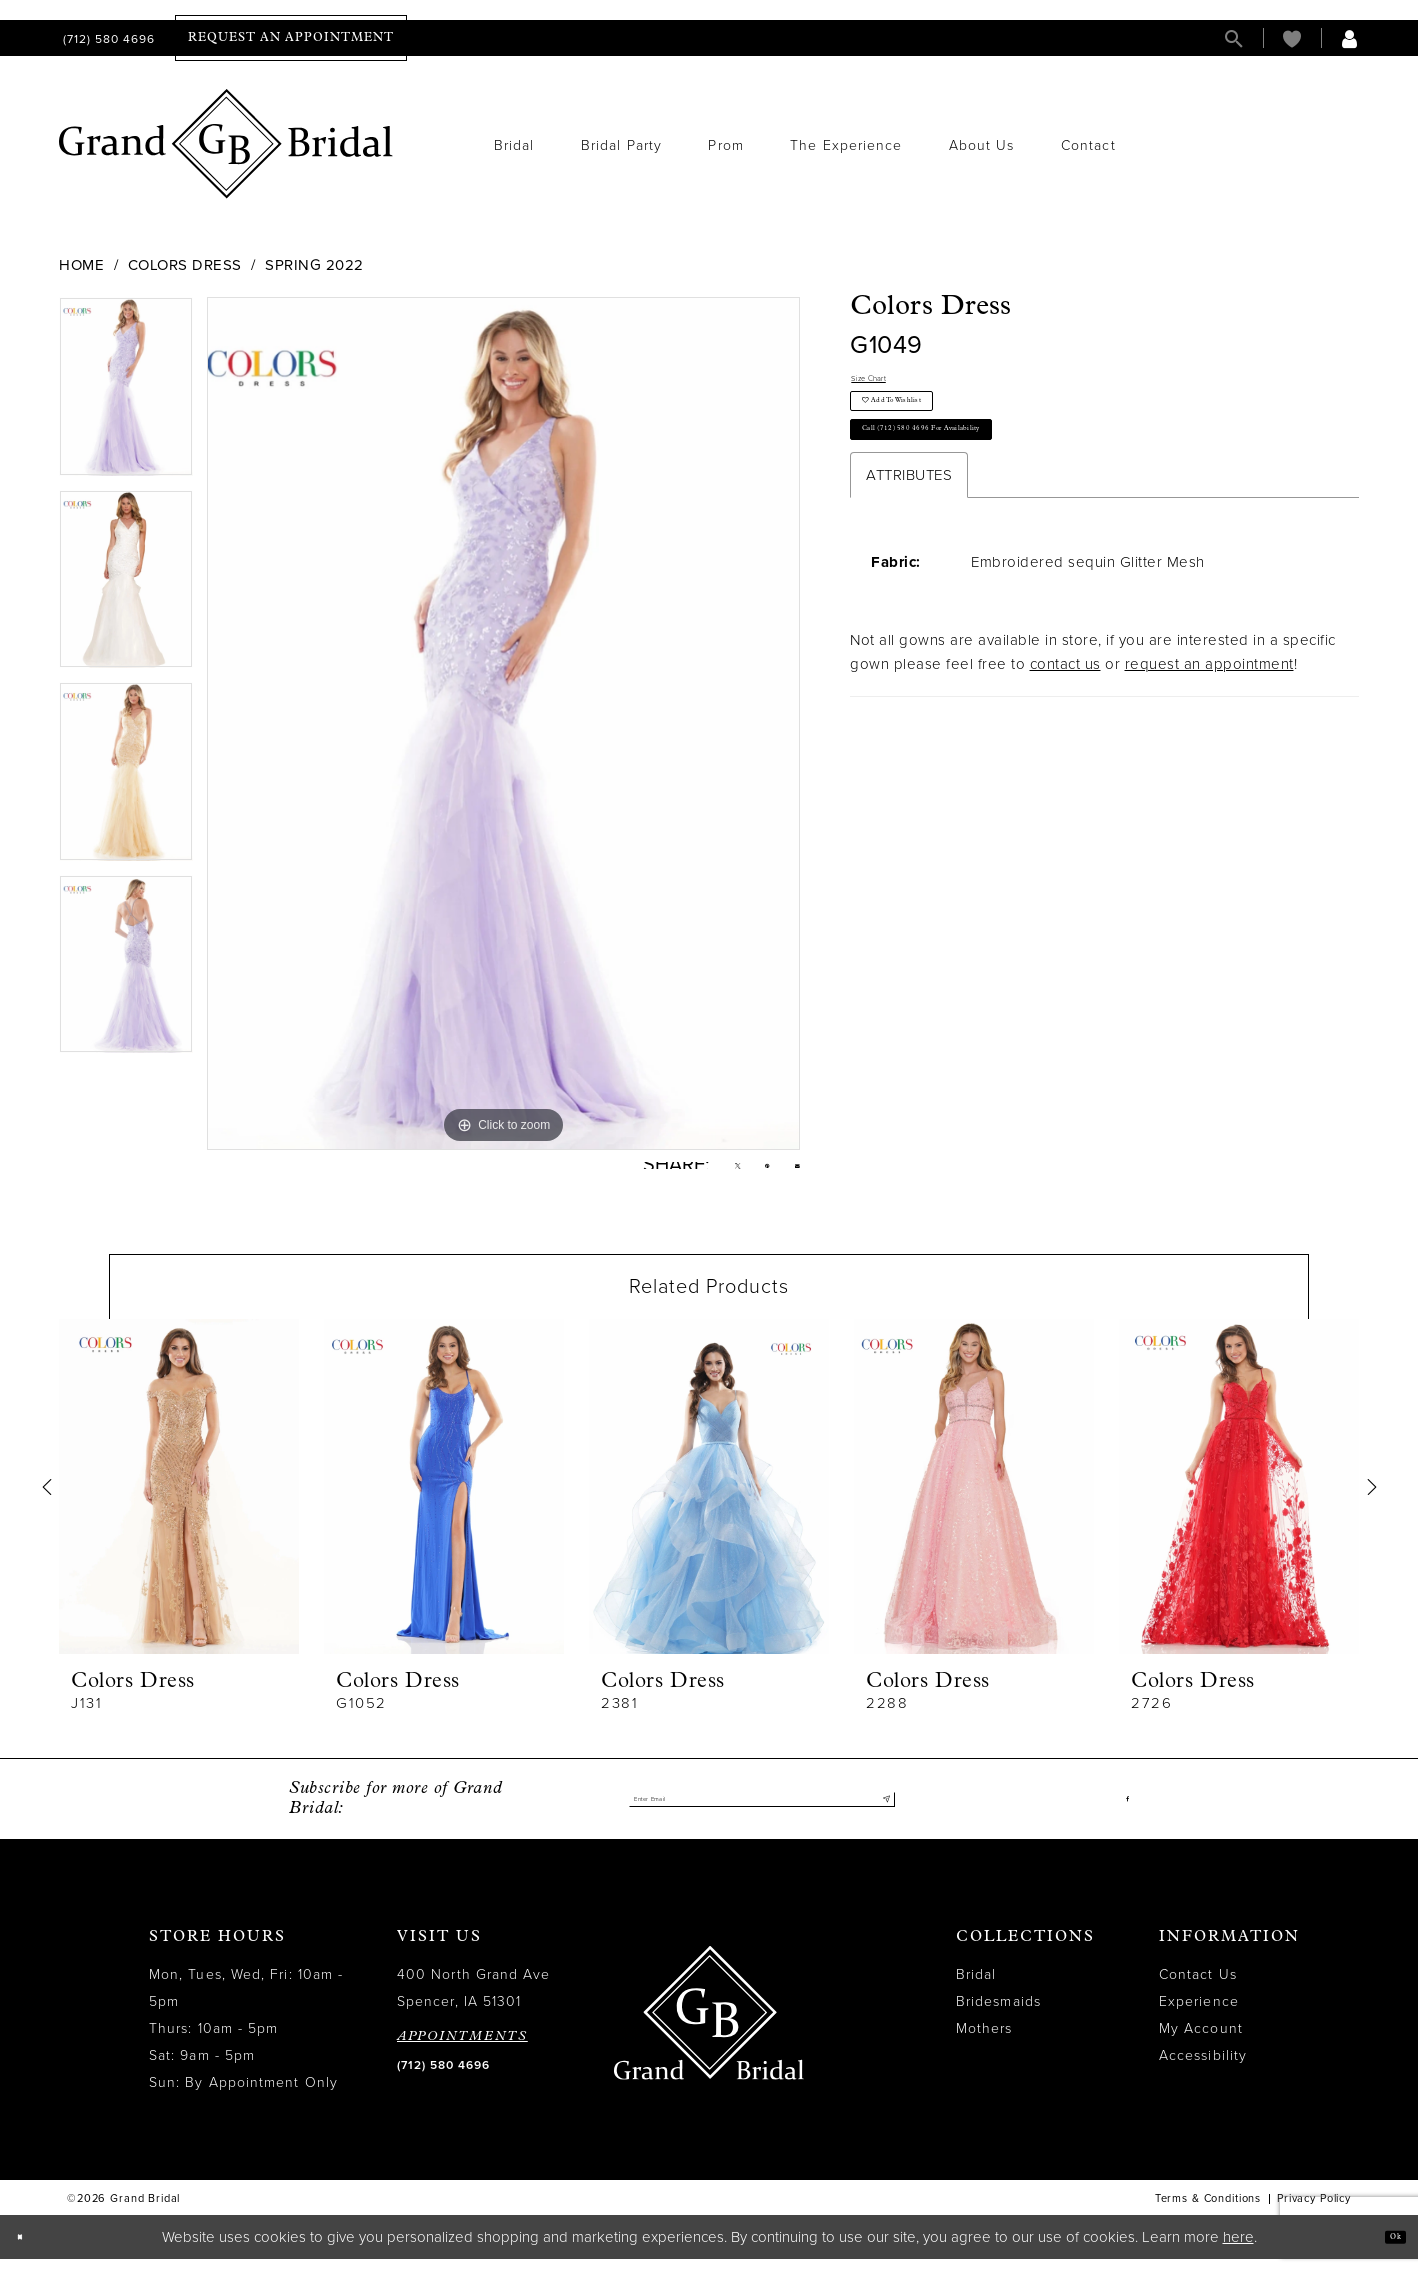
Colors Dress (185, 265)
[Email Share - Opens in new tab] (791, 1171)
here (1238, 2249)
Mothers (984, 2041)
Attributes (909, 540)
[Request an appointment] (291, 38)
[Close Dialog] (29, 2249)
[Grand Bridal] (226, 144)
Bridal (976, 1987)
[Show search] (1234, 38)
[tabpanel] (126, 393)
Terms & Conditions (1208, 2211)
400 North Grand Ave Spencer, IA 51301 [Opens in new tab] (474, 2001)
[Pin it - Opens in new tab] (749, 1172)
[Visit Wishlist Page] (1292, 38)
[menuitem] (107, 38)
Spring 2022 (314, 265)
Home (81, 265)
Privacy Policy (1314, 2211)
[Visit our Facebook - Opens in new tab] (1123, 1812)
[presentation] (179, 1499)
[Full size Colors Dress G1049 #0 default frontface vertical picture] (503, 723)
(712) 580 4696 (443, 2078)
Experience (1199, 2014)
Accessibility (1203, 2068)
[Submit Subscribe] (879, 1812)
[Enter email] (762, 1812)
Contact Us (1198, 1987)
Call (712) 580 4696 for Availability (987, 484)
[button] (1350, 38)
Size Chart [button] (888, 385)
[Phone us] (107, 38)
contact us (1065, 729)
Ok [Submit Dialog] (1385, 2248)
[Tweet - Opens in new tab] (706, 1172)
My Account (1201, 2041)
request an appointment (1209, 729)
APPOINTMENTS (462, 2049)
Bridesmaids (998, 2014)
